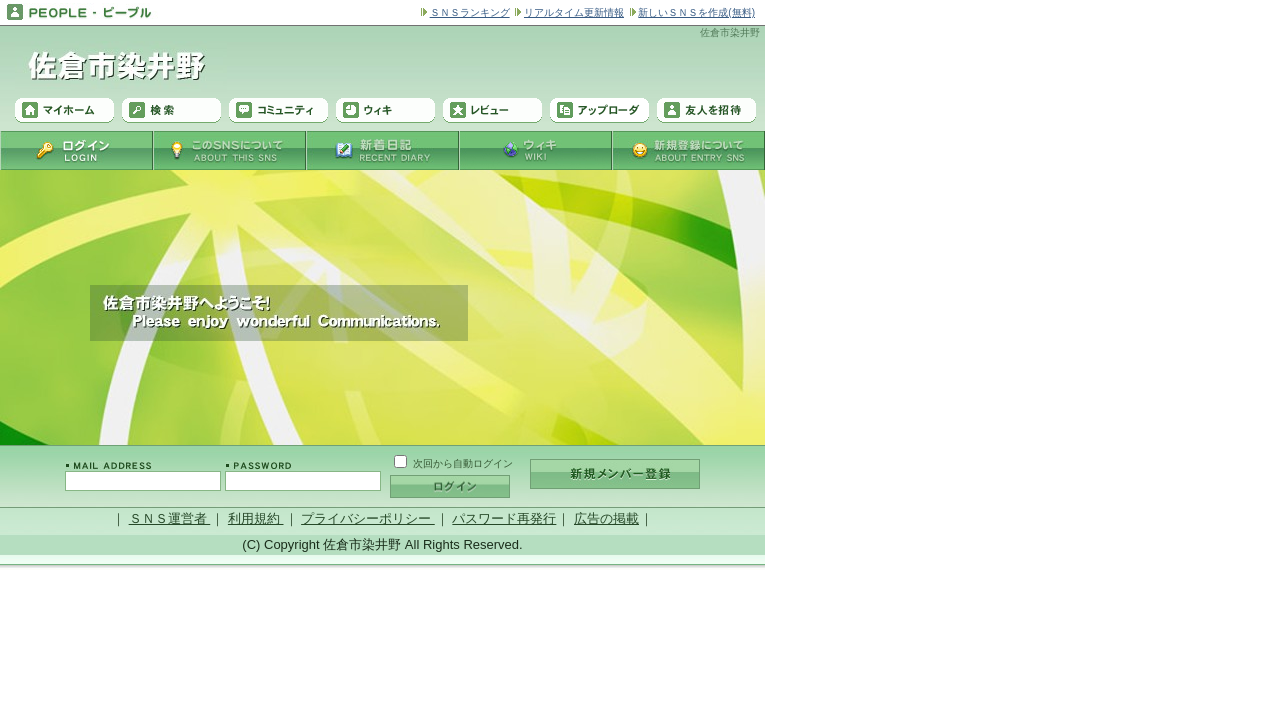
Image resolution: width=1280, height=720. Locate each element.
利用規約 (256, 518)
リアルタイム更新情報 (574, 12)
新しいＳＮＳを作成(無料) (696, 12)
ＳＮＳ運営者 (170, 518)
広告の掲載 (606, 518)
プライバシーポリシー (368, 518)
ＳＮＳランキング (470, 12)
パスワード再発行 (504, 518)
